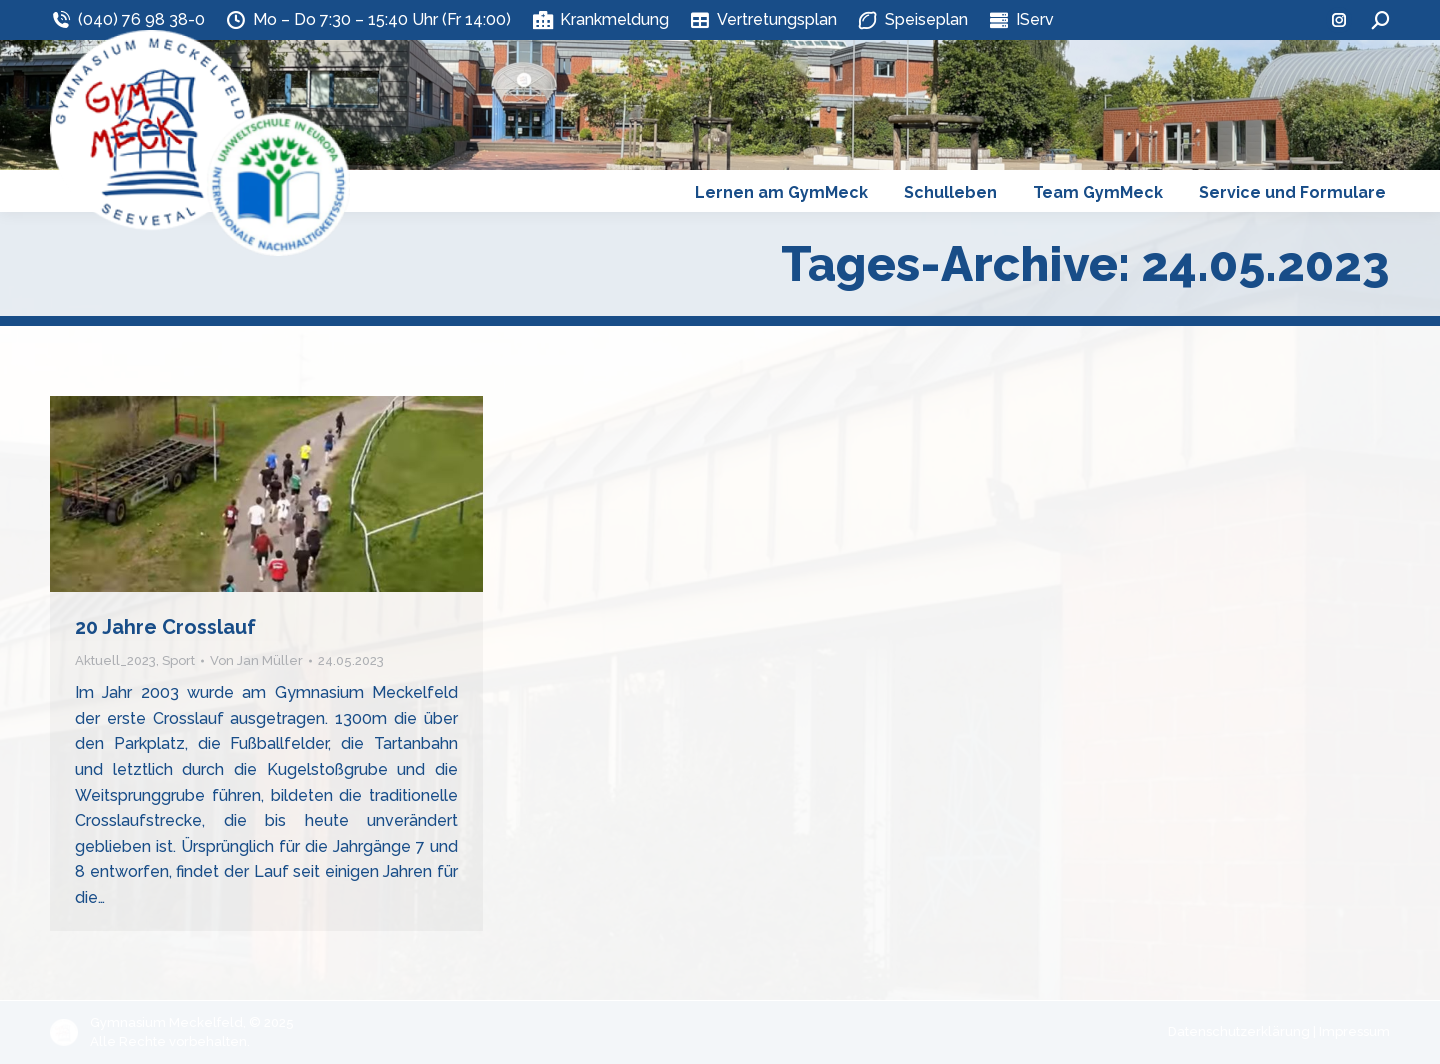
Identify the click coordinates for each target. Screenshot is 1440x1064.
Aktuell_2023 (115, 660)
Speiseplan (912, 20)
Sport (178, 660)
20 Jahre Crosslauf (165, 627)
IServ (1021, 20)
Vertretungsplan (763, 20)
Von (256, 660)
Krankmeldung (599, 20)
